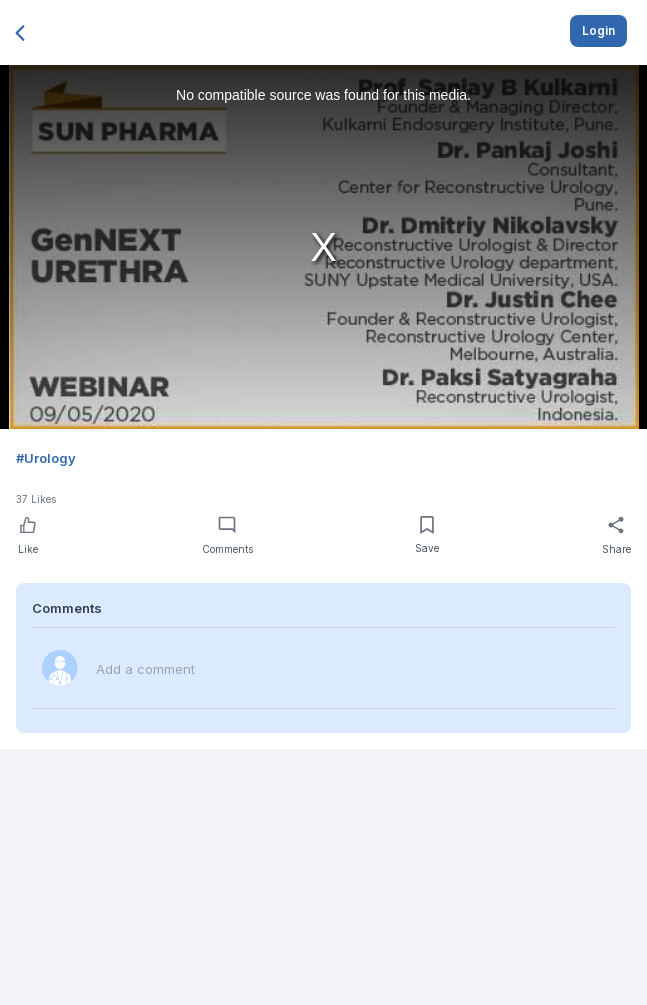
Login (598, 30)
